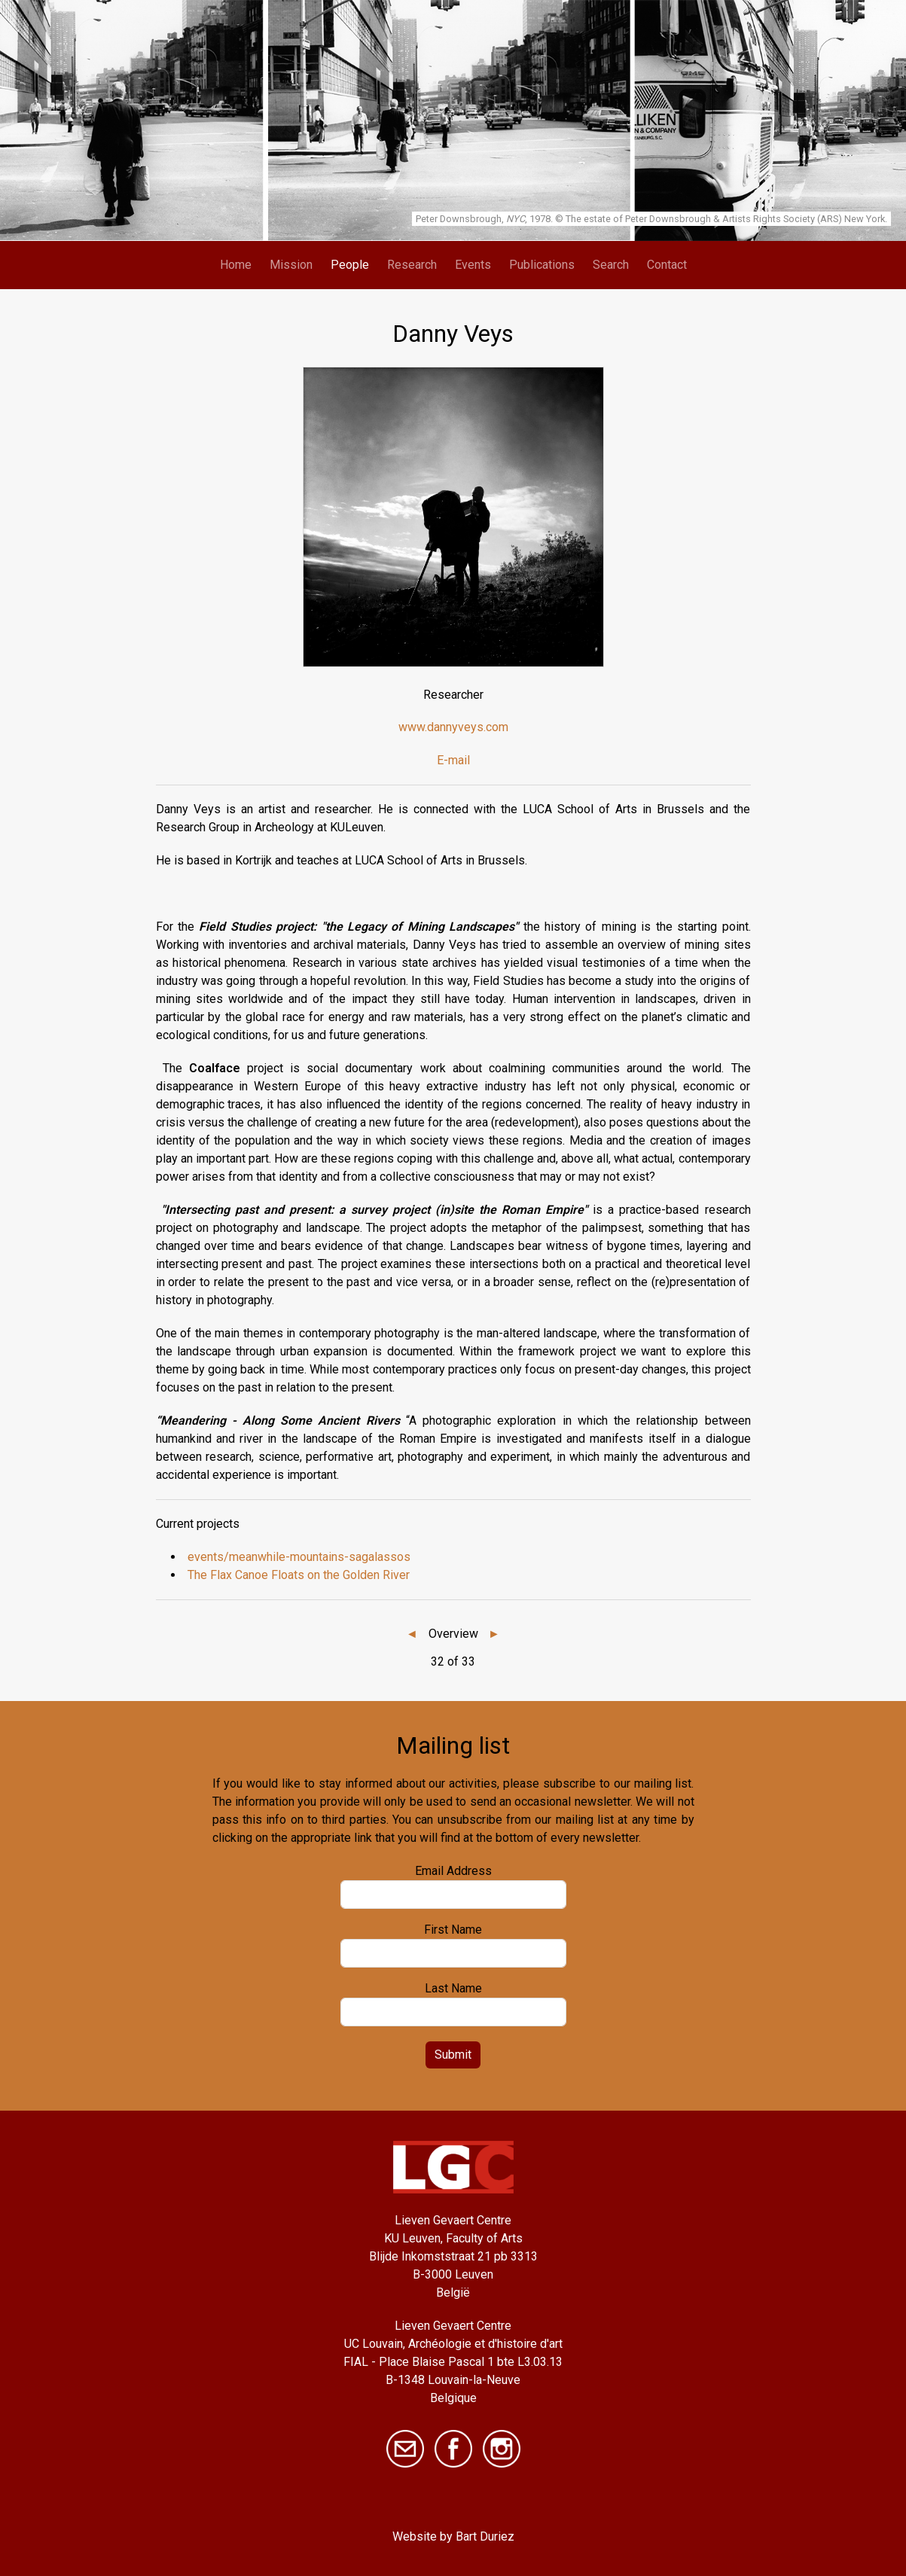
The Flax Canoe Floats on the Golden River (299, 1575)
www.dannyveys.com (453, 727)
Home (236, 265)
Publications (542, 265)
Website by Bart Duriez (453, 2536)
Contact (667, 265)
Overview (453, 1633)
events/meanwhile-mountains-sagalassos (299, 1557)
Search (611, 265)
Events (473, 265)
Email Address (453, 1871)
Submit (453, 2054)
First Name (453, 1929)
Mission (291, 265)
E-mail (453, 760)
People (350, 265)
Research (412, 265)
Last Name (453, 1988)
